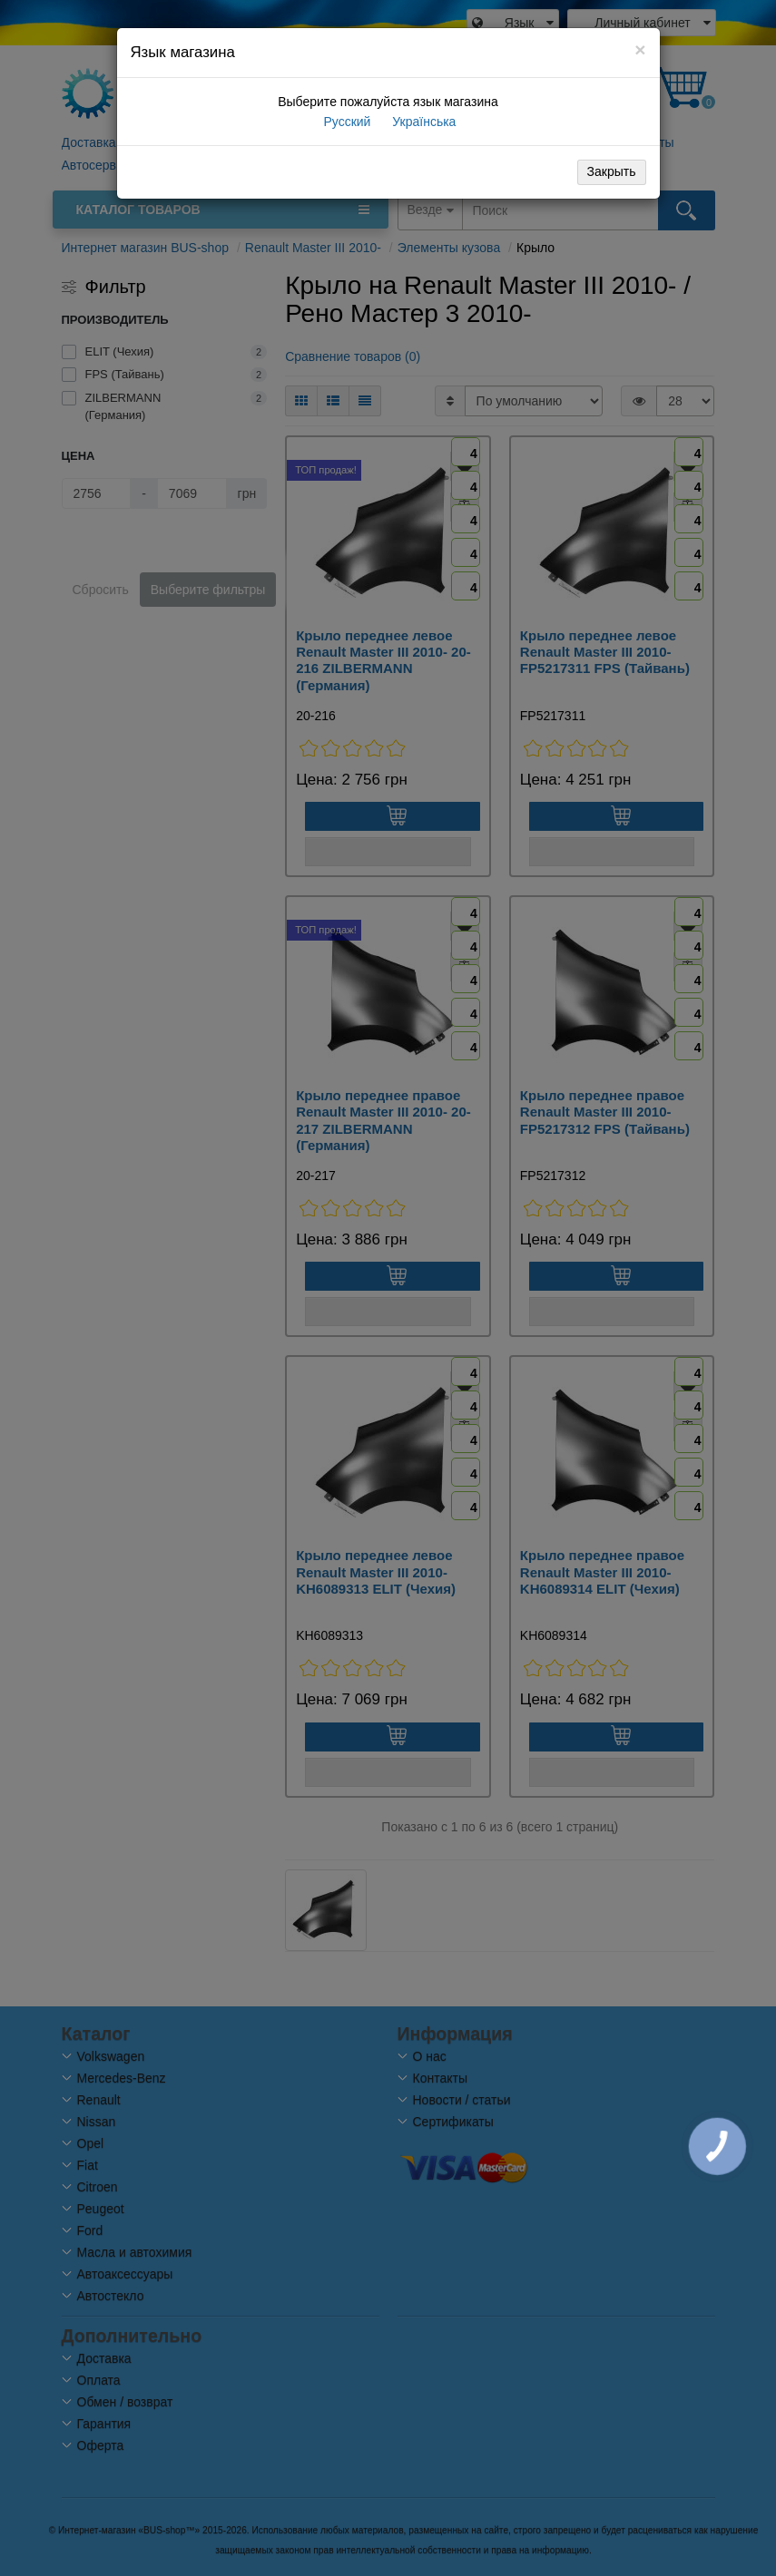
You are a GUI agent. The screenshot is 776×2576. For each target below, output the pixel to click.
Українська (422, 121)
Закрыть (611, 171)
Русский (345, 121)
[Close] (639, 49)
